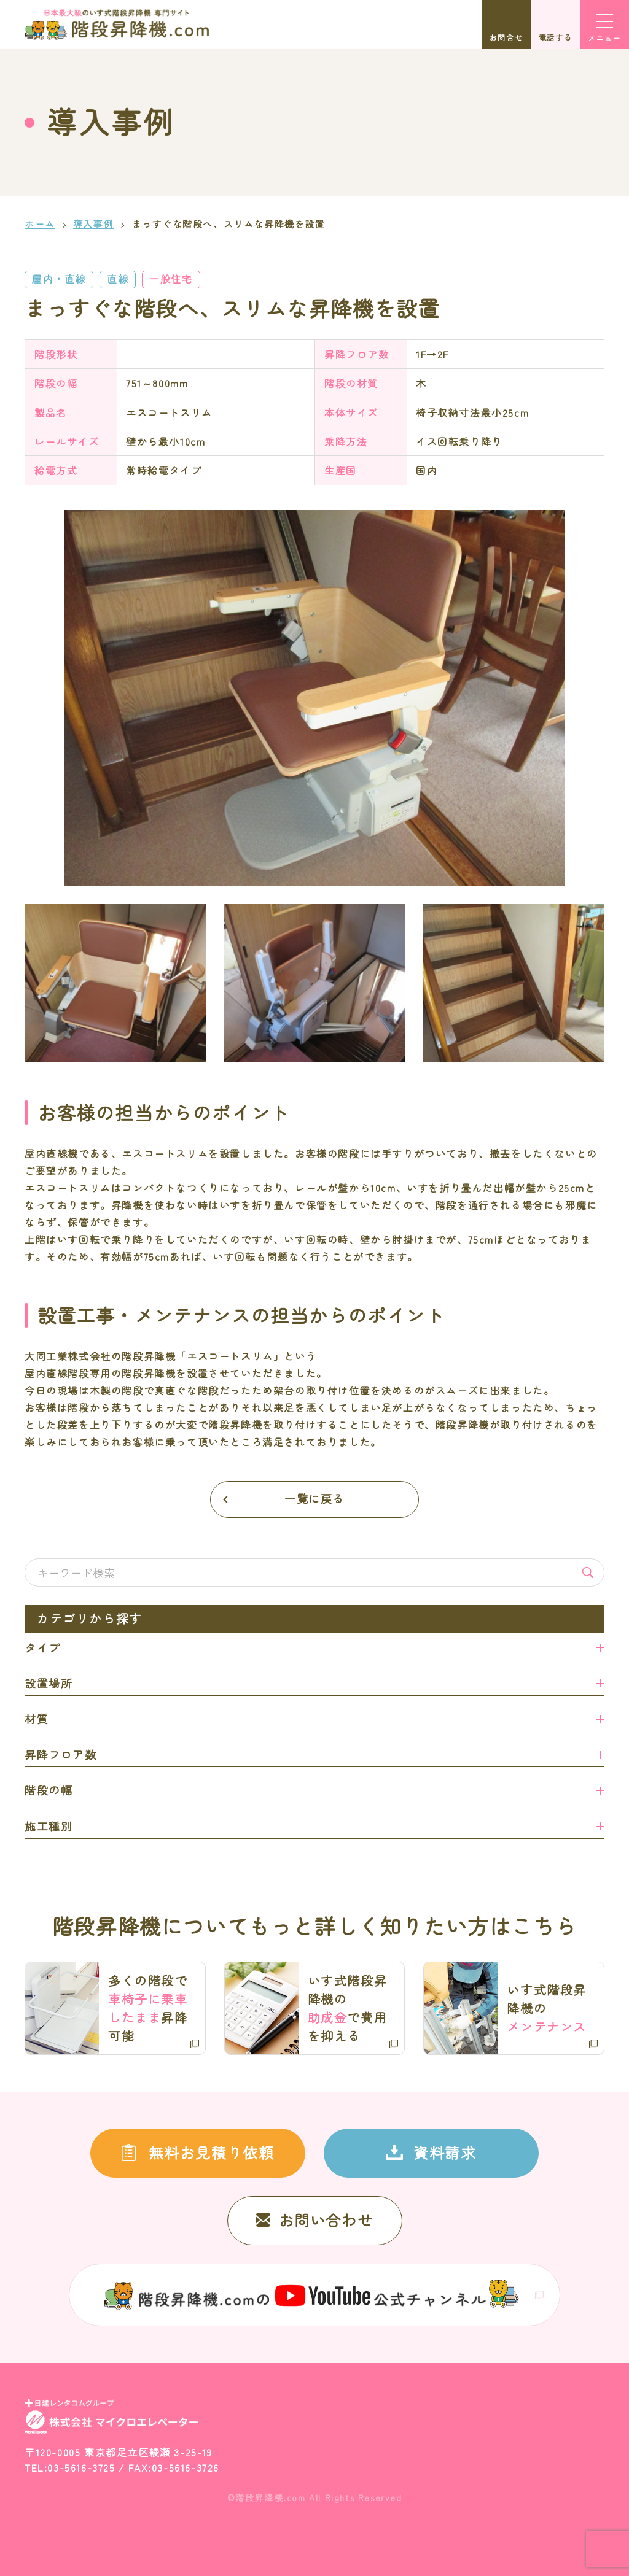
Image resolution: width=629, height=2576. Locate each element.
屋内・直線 (59, 278)
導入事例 (93, 224)
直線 (117, 278)
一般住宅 (170, 278)
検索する (588, 1572)
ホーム (40, 224)
